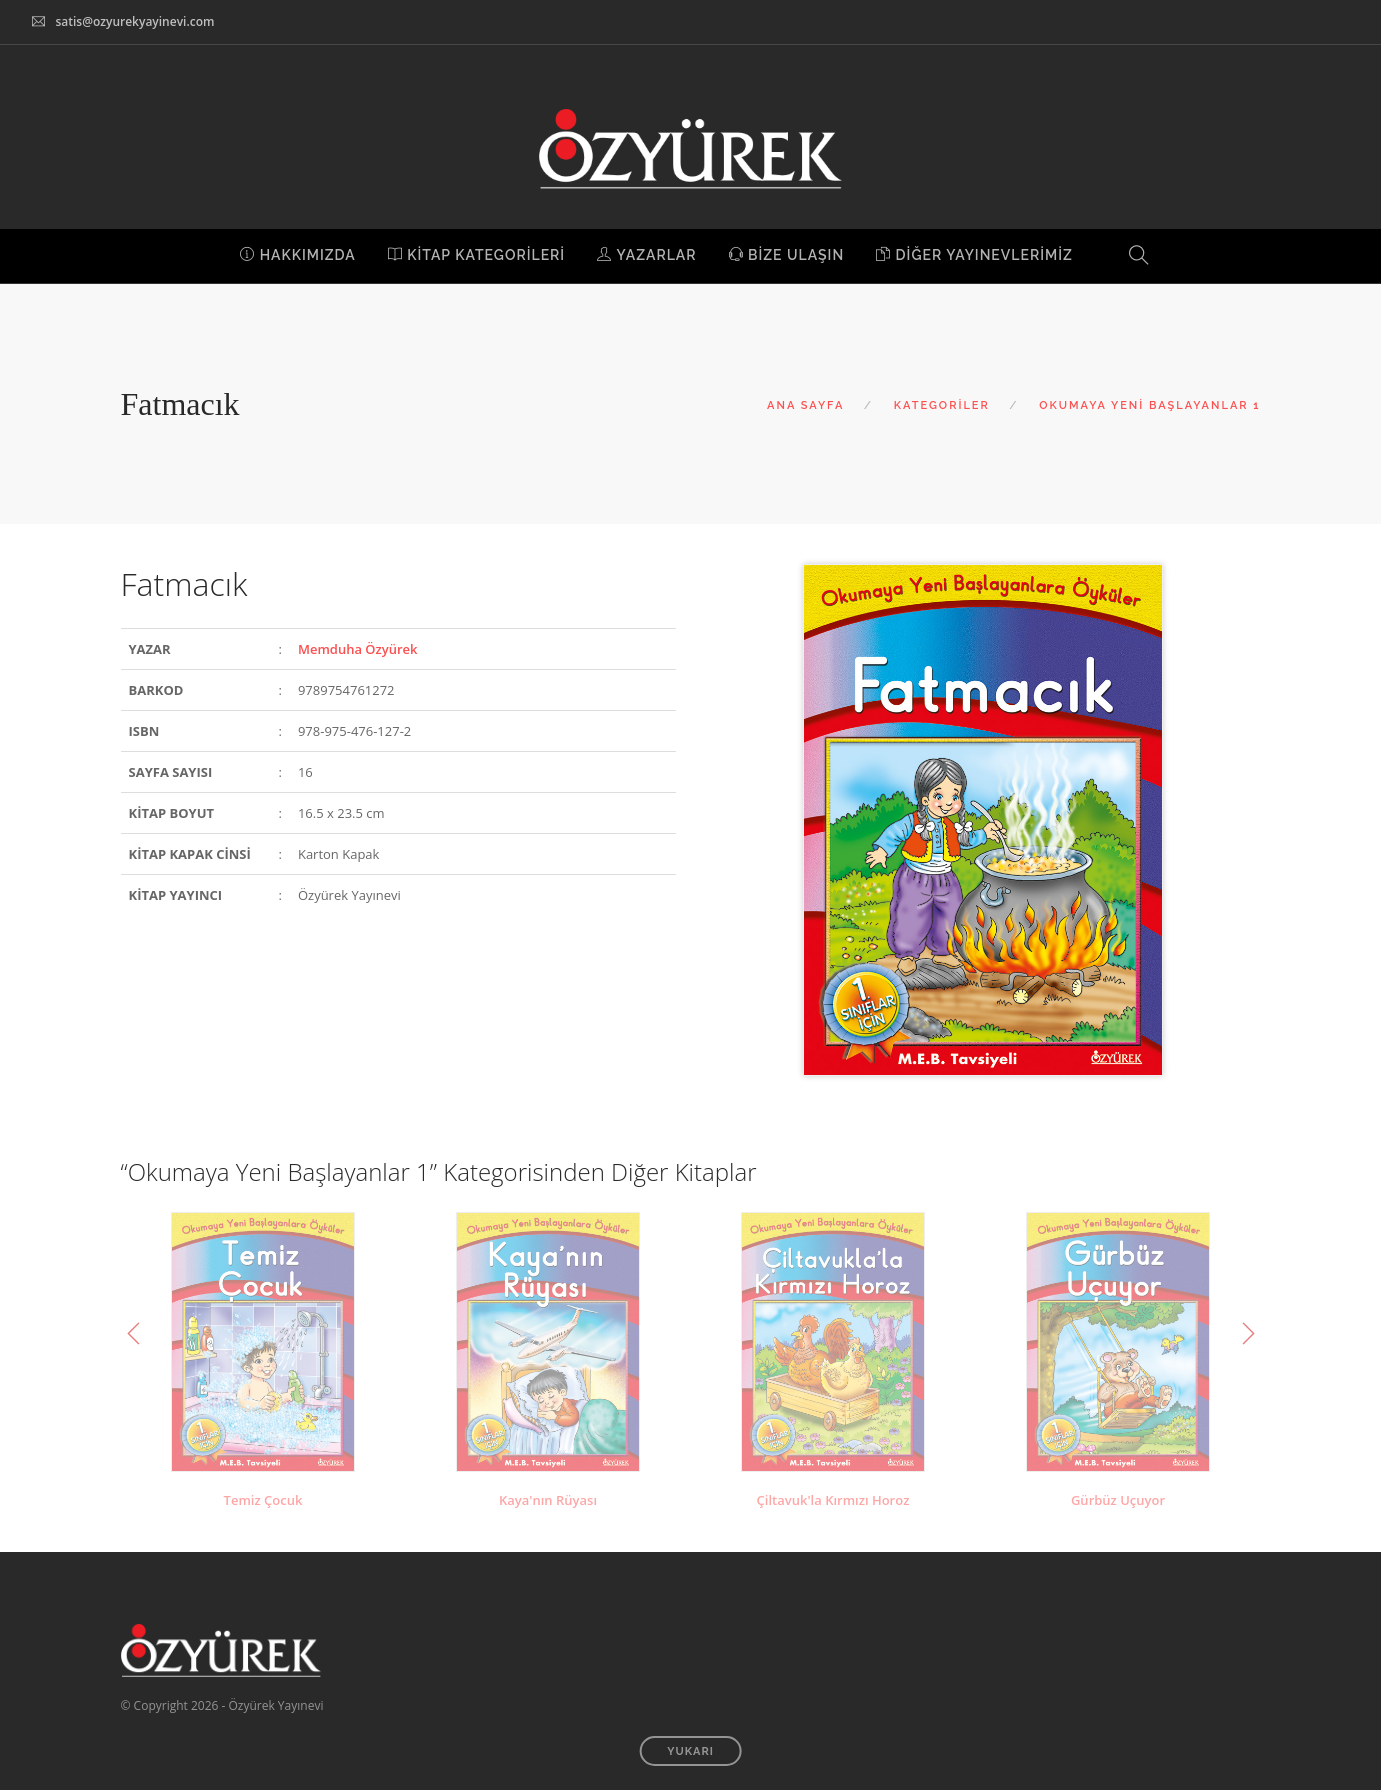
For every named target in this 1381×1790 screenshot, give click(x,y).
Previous (134, 1334)
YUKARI (690, 1751)
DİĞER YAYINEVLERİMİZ (974, 255)
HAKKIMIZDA (298, 255)
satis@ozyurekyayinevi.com (134, 21)
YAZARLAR (646, 255)
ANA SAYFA (805, 405)
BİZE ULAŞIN (787, 255)
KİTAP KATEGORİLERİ (476, 255)
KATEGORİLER (942, 405)
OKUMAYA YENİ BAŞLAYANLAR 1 (1149, 405)
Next (1248, 1334)
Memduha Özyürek (358, 649)
